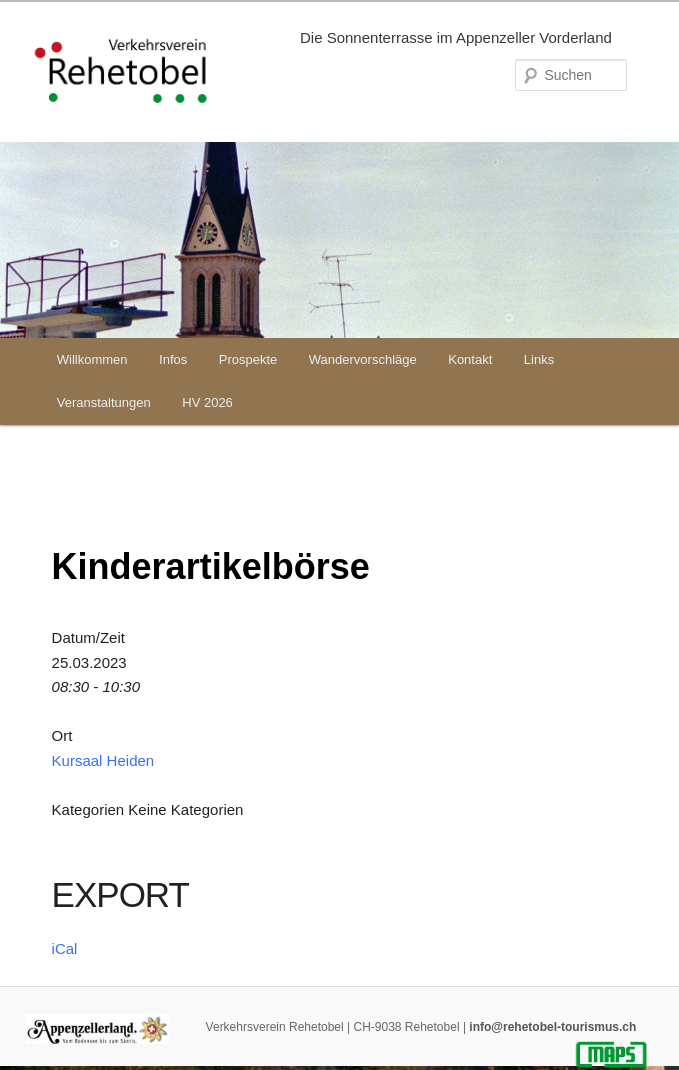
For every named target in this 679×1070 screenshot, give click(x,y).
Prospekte (248, 359)
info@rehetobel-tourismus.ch (552, 1027)
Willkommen (92, 359)
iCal (65, 948)
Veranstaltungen (104, 402)
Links (539, 359)
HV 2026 (207, 402)
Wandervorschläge (363, 359)
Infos (173, 359)
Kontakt (470, 359)
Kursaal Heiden (103, 760)
